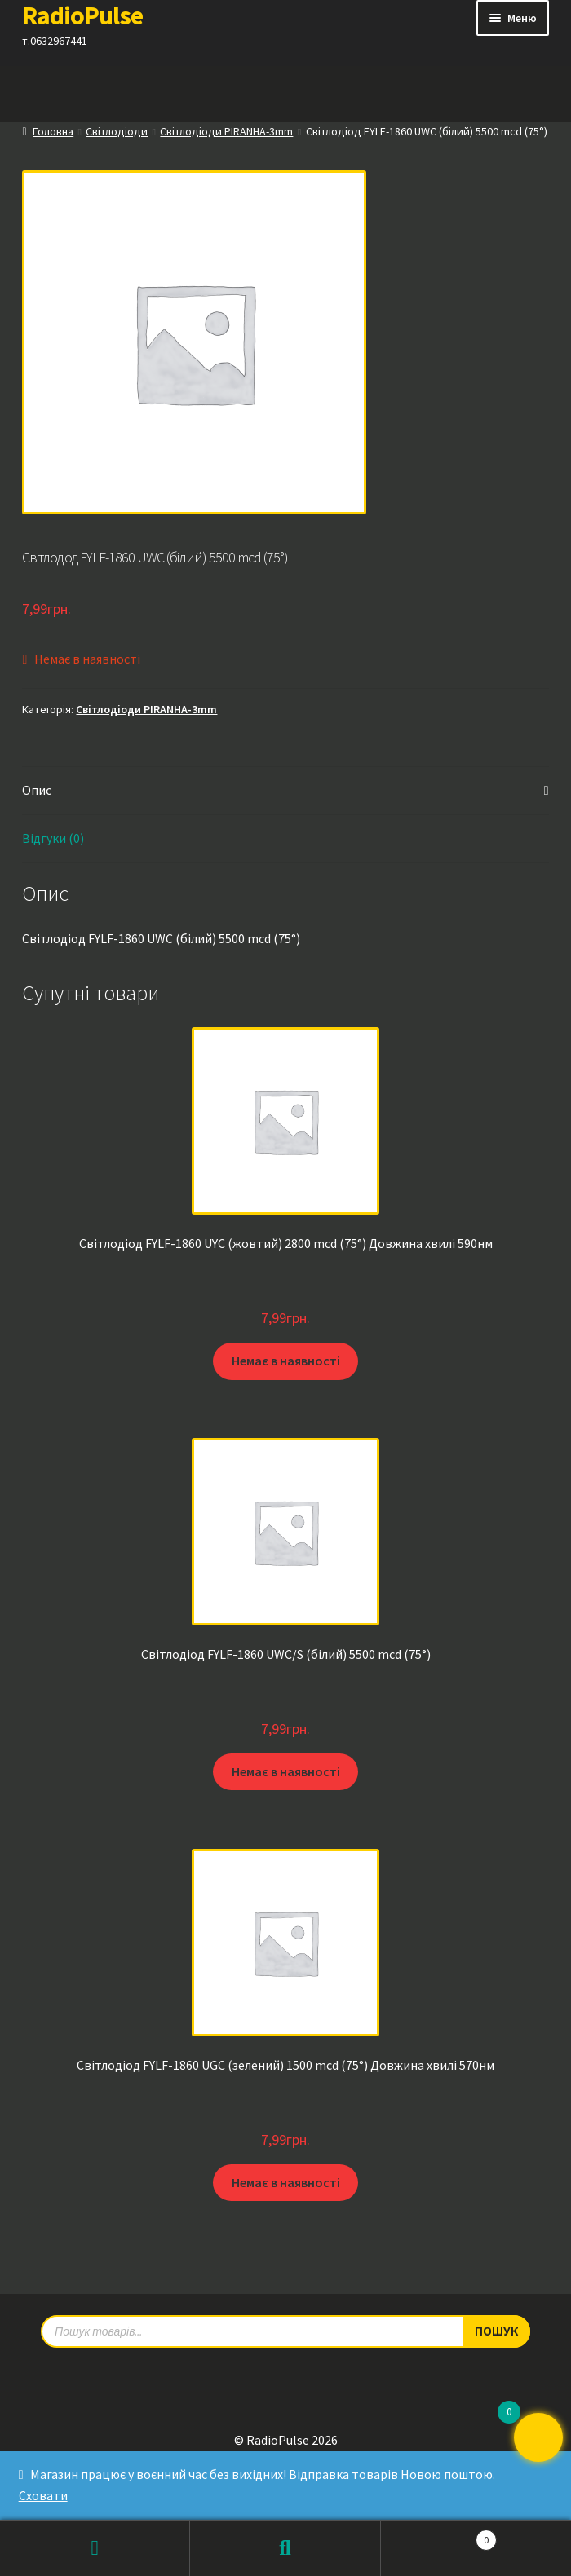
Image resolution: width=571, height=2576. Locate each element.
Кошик (439, 2536)
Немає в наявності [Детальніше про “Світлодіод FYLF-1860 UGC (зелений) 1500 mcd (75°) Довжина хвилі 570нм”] (286, 2182)
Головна (53, 131)
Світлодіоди (117, 131)
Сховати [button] (43, 2495)
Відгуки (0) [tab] (53, 838)
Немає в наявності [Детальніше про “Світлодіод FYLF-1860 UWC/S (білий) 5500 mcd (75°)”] (286, 1771)
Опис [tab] (36, 790)
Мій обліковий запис (95, 2548)
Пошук (285, 2548)
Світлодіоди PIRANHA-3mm (226, 131)
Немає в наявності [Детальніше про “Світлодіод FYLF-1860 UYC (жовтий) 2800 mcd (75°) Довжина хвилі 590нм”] (286, 1360)
